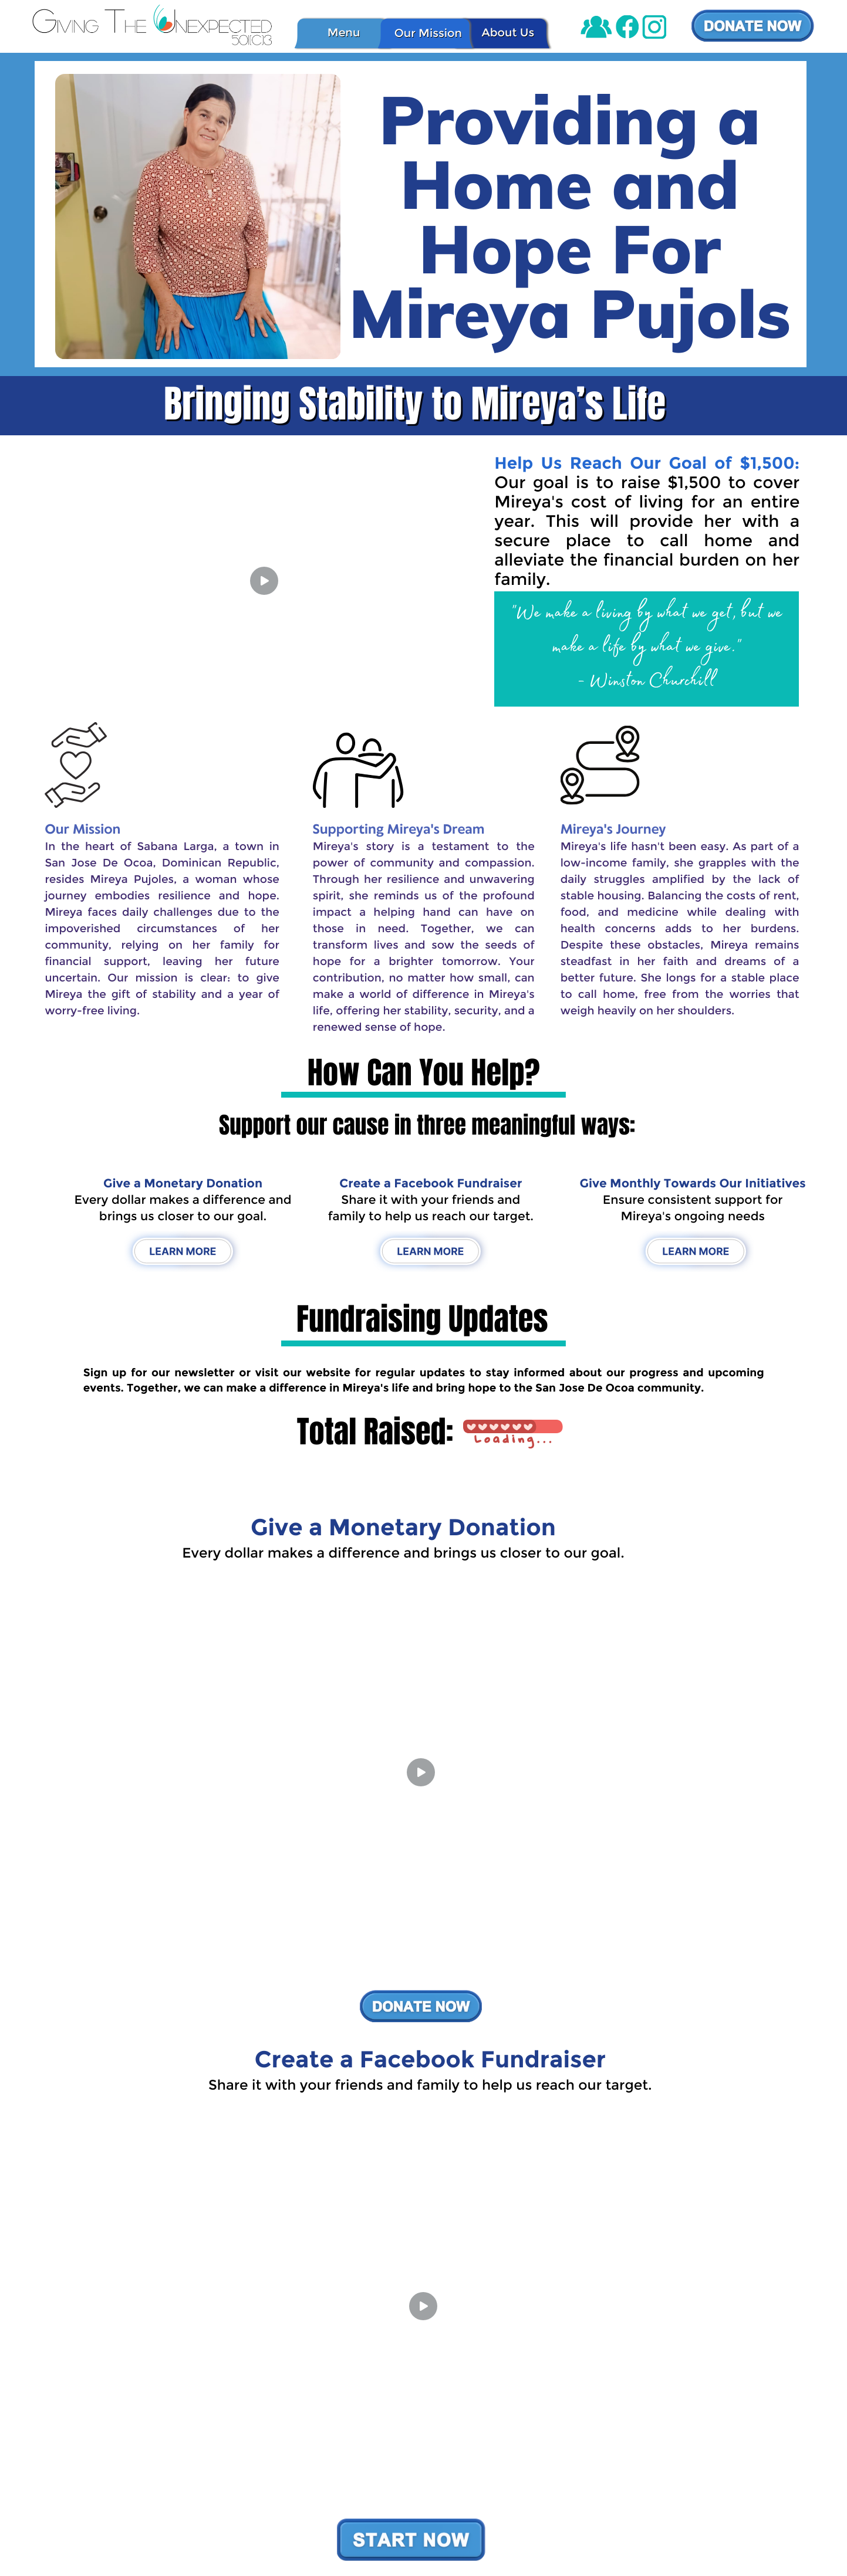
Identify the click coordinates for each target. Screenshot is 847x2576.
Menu (344, 32)
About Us (507, 32)
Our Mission (428, 33)
